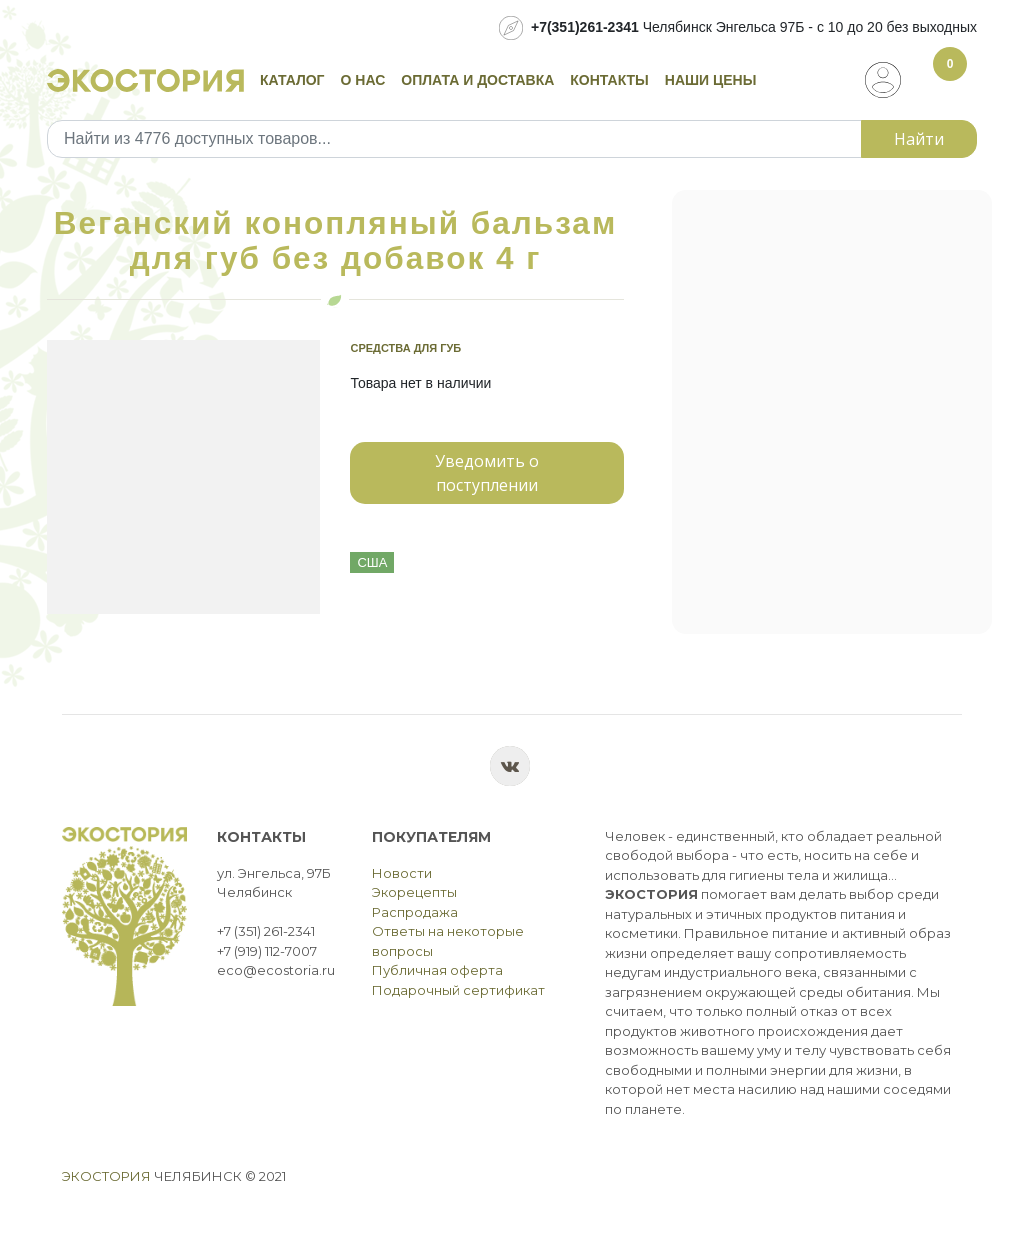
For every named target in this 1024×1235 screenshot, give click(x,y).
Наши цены (711, 80)
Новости (402, 873)
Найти (919, 139)
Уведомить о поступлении (487, 473)
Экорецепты (414, 892)
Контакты (609, 80)
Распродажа (415, 912)
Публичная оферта (437, 970)
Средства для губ (405, 348)
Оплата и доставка (477, 80)
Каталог (292, 80)
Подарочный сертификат (458, 990)
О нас (363, 80)
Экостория (106, 1176)
